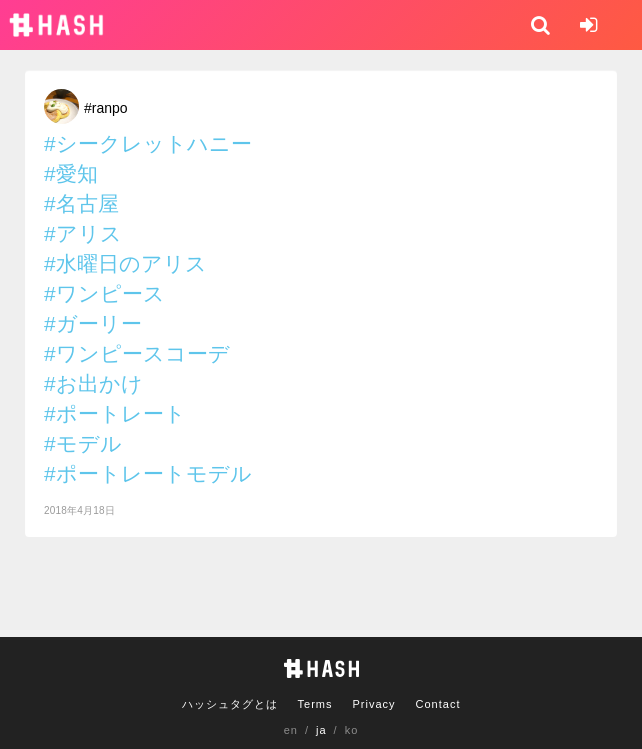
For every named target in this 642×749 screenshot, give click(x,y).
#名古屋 (81, 203)
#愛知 (71, 173)
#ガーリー (93, 323)
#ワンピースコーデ (137, 353)
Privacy (373, 704)
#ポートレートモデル (148, 473)
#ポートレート (115, 413)
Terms (315, 704)
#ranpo (106, 108)
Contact (438, 704)
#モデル (83, 443)
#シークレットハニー (148, 143)
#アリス (83, 233)
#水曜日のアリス (125, 263)
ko (352, 730)
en (291, 730)
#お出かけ (93, 383)
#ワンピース (104, 293)
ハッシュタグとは (230, 704)
